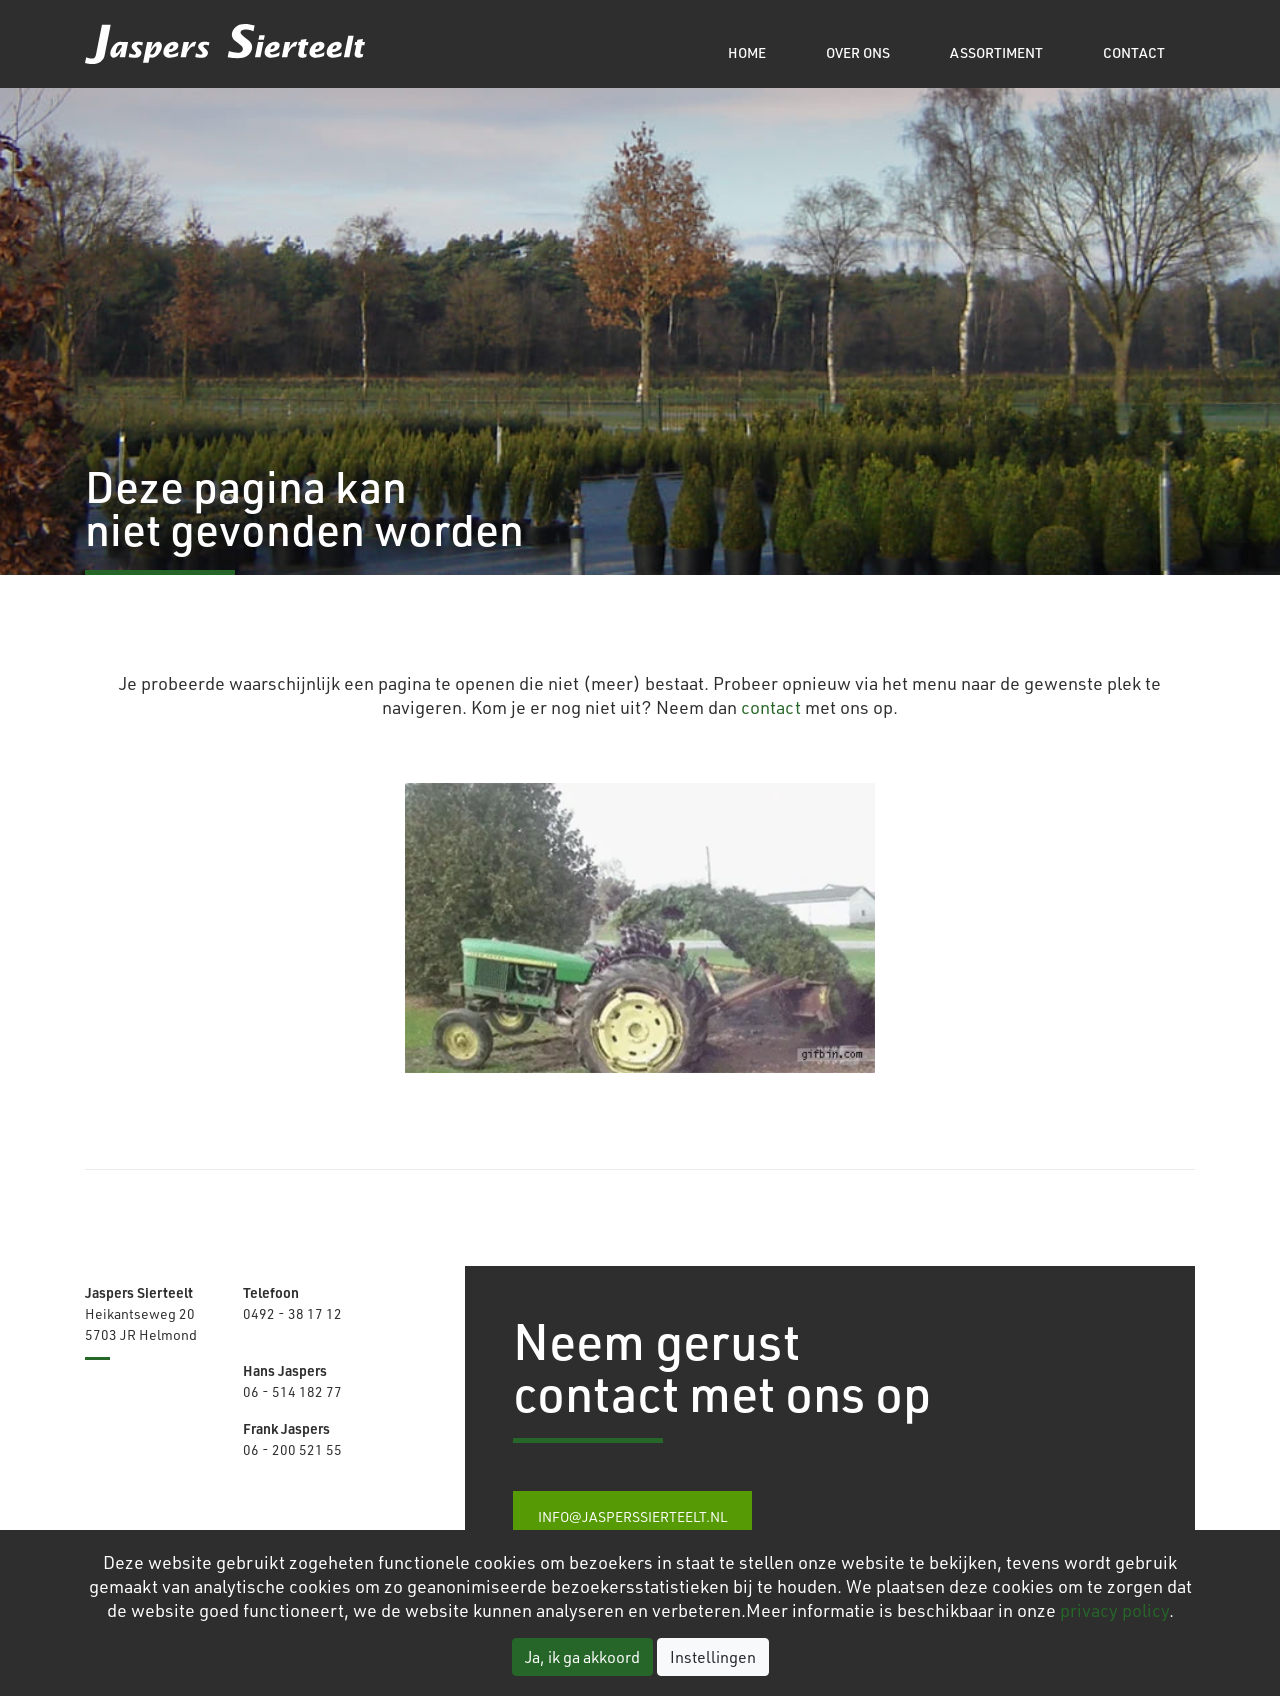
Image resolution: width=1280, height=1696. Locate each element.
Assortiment (996, 52)
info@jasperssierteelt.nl (632, 1516)
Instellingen (713, 1656)
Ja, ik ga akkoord (582, 1656)
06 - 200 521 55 (292, 1449)
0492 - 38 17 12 (292, 1313)
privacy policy (1114, 1610)
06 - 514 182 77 (292, 1391)
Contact (1134, 52)
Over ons (858, 52)
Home (747, 52)
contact (771, 707)
